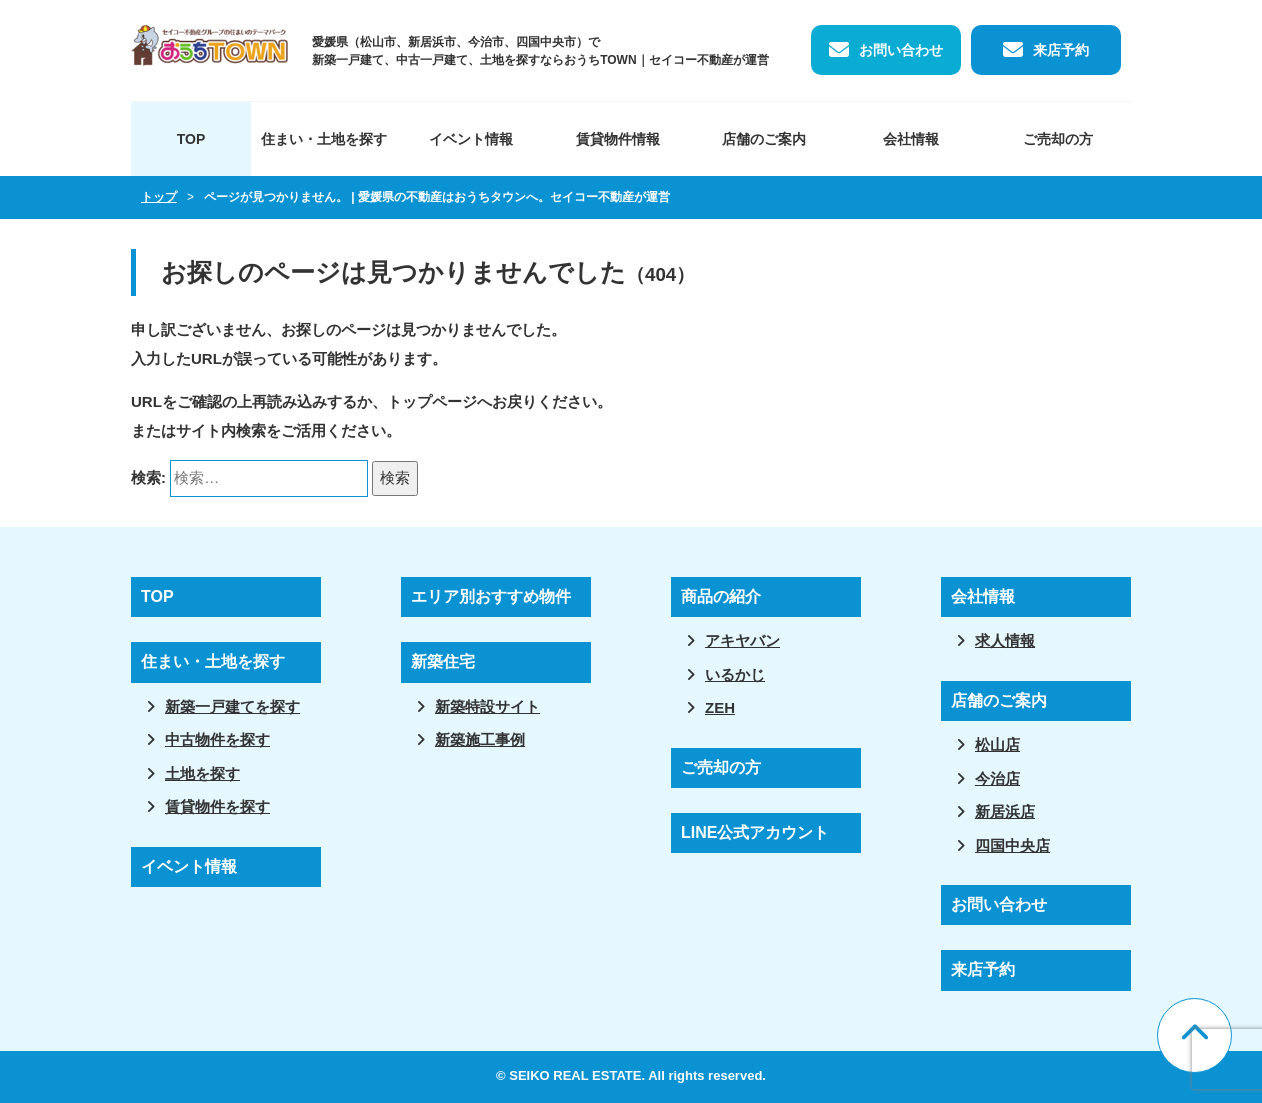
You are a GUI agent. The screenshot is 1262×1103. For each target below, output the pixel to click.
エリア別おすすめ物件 (491, 596)
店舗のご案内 (764, 139)
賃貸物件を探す (217, 806)
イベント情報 (471, 139)
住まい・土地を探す (324, 139)
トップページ (432, 401)
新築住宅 (443, 661)
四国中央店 (1012, 845)
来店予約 (1061, 50)
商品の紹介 (721, 596)
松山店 (997, 744)
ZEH (720, 707)
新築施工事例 (480, 739)
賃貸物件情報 (618, 139)
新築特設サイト (487, 706)
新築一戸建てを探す (232, 706)
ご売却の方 (1058, 139)
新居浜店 (1005, 811)
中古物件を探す (217, 739)
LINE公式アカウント (755, 832)
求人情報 (1005, 640)
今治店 (997, 778)
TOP (191, 139)
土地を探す (202, 773)
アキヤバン (742, 640)
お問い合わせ (901, 50)
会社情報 (911, 139)
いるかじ (735, 674)
